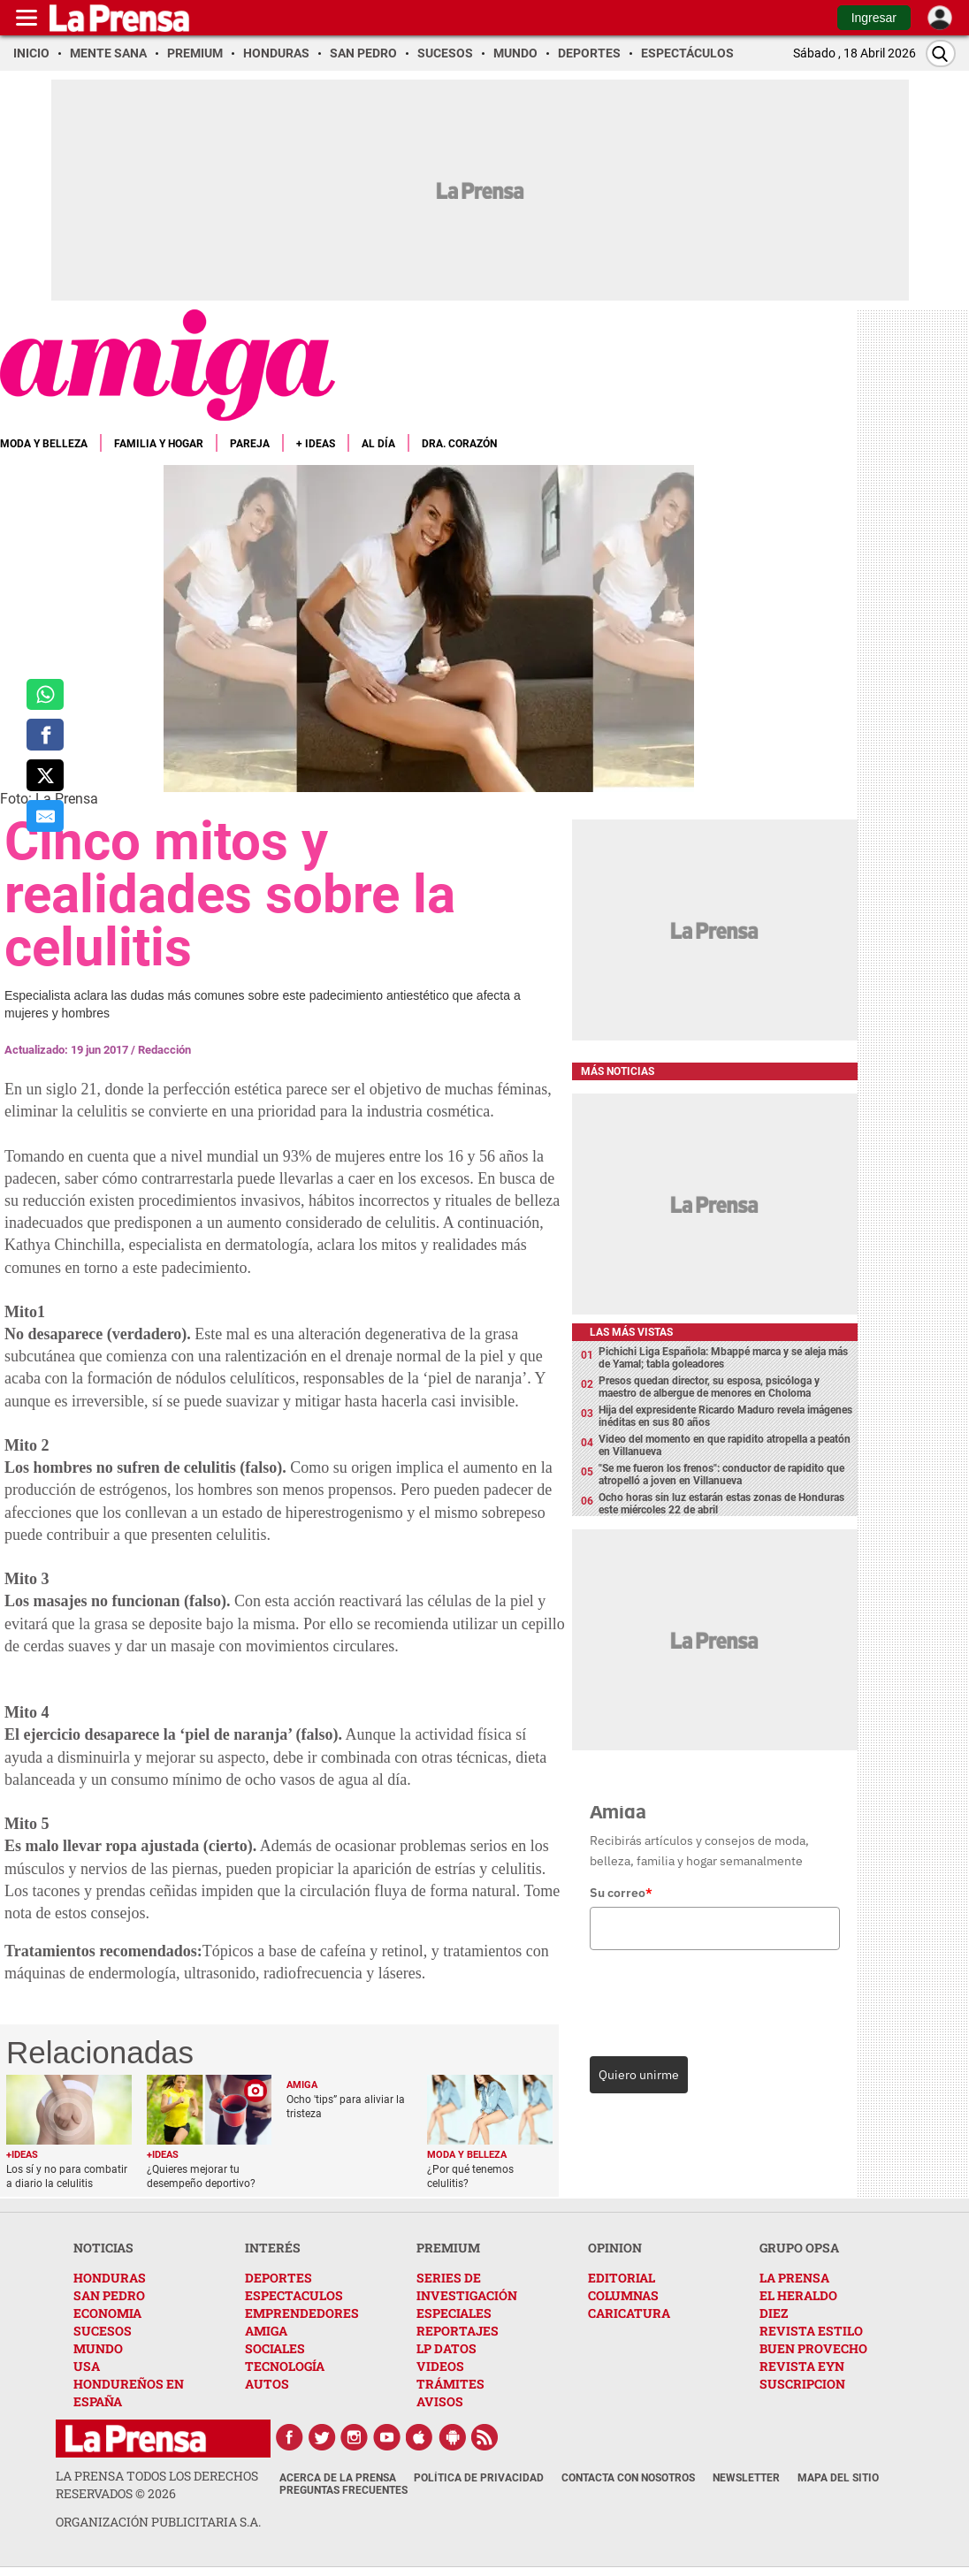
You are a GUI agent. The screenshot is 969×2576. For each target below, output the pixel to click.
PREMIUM (448, 2247)
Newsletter (746, 2478)
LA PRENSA (794, 2277)
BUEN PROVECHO (813, 2348)
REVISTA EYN (801, 2366)
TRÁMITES (450, 2383)
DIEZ (773, 2313)
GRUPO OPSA (799, 2247)
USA (86, 2366)
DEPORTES (278, 2277)
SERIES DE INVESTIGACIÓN (466, 2286)
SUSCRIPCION (802, 2383)
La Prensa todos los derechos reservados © (157, 2484)
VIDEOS (440, 2366)
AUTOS (267, 2383)
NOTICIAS (103, 2247)
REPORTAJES (457, 2330)
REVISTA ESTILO (811, 2330)
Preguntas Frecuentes (343, 2490)
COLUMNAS (623, 2295)
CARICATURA (629, 2313)
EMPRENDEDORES (302, 2313)
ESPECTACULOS (294, 2295)
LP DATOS (446, 2348)
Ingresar (874, 18)
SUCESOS (102, 2330)
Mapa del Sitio (838, 2478)
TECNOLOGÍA (284, 2366)
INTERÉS (273, 2247)
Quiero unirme (639, 2075)
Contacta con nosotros (628, 2478)
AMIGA (266, 2330)
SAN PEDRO (109, 2295)
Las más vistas (631, 1332)
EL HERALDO (798, 2295)
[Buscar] (941, 53)
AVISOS (439, 2401)
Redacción (164, 1049)
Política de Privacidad (479, 2478)
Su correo (621, 1893)
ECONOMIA (107, 2313)
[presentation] (711, 1999)
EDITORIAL (621, 2277)
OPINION (615, 2247)
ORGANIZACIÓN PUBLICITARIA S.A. (158, 2521)
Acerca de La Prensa (337, 2478)
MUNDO (98, 2348)
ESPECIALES (454, 2313)
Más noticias (617, 1071)
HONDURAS (109, 2277)
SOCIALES (275, 2348)
